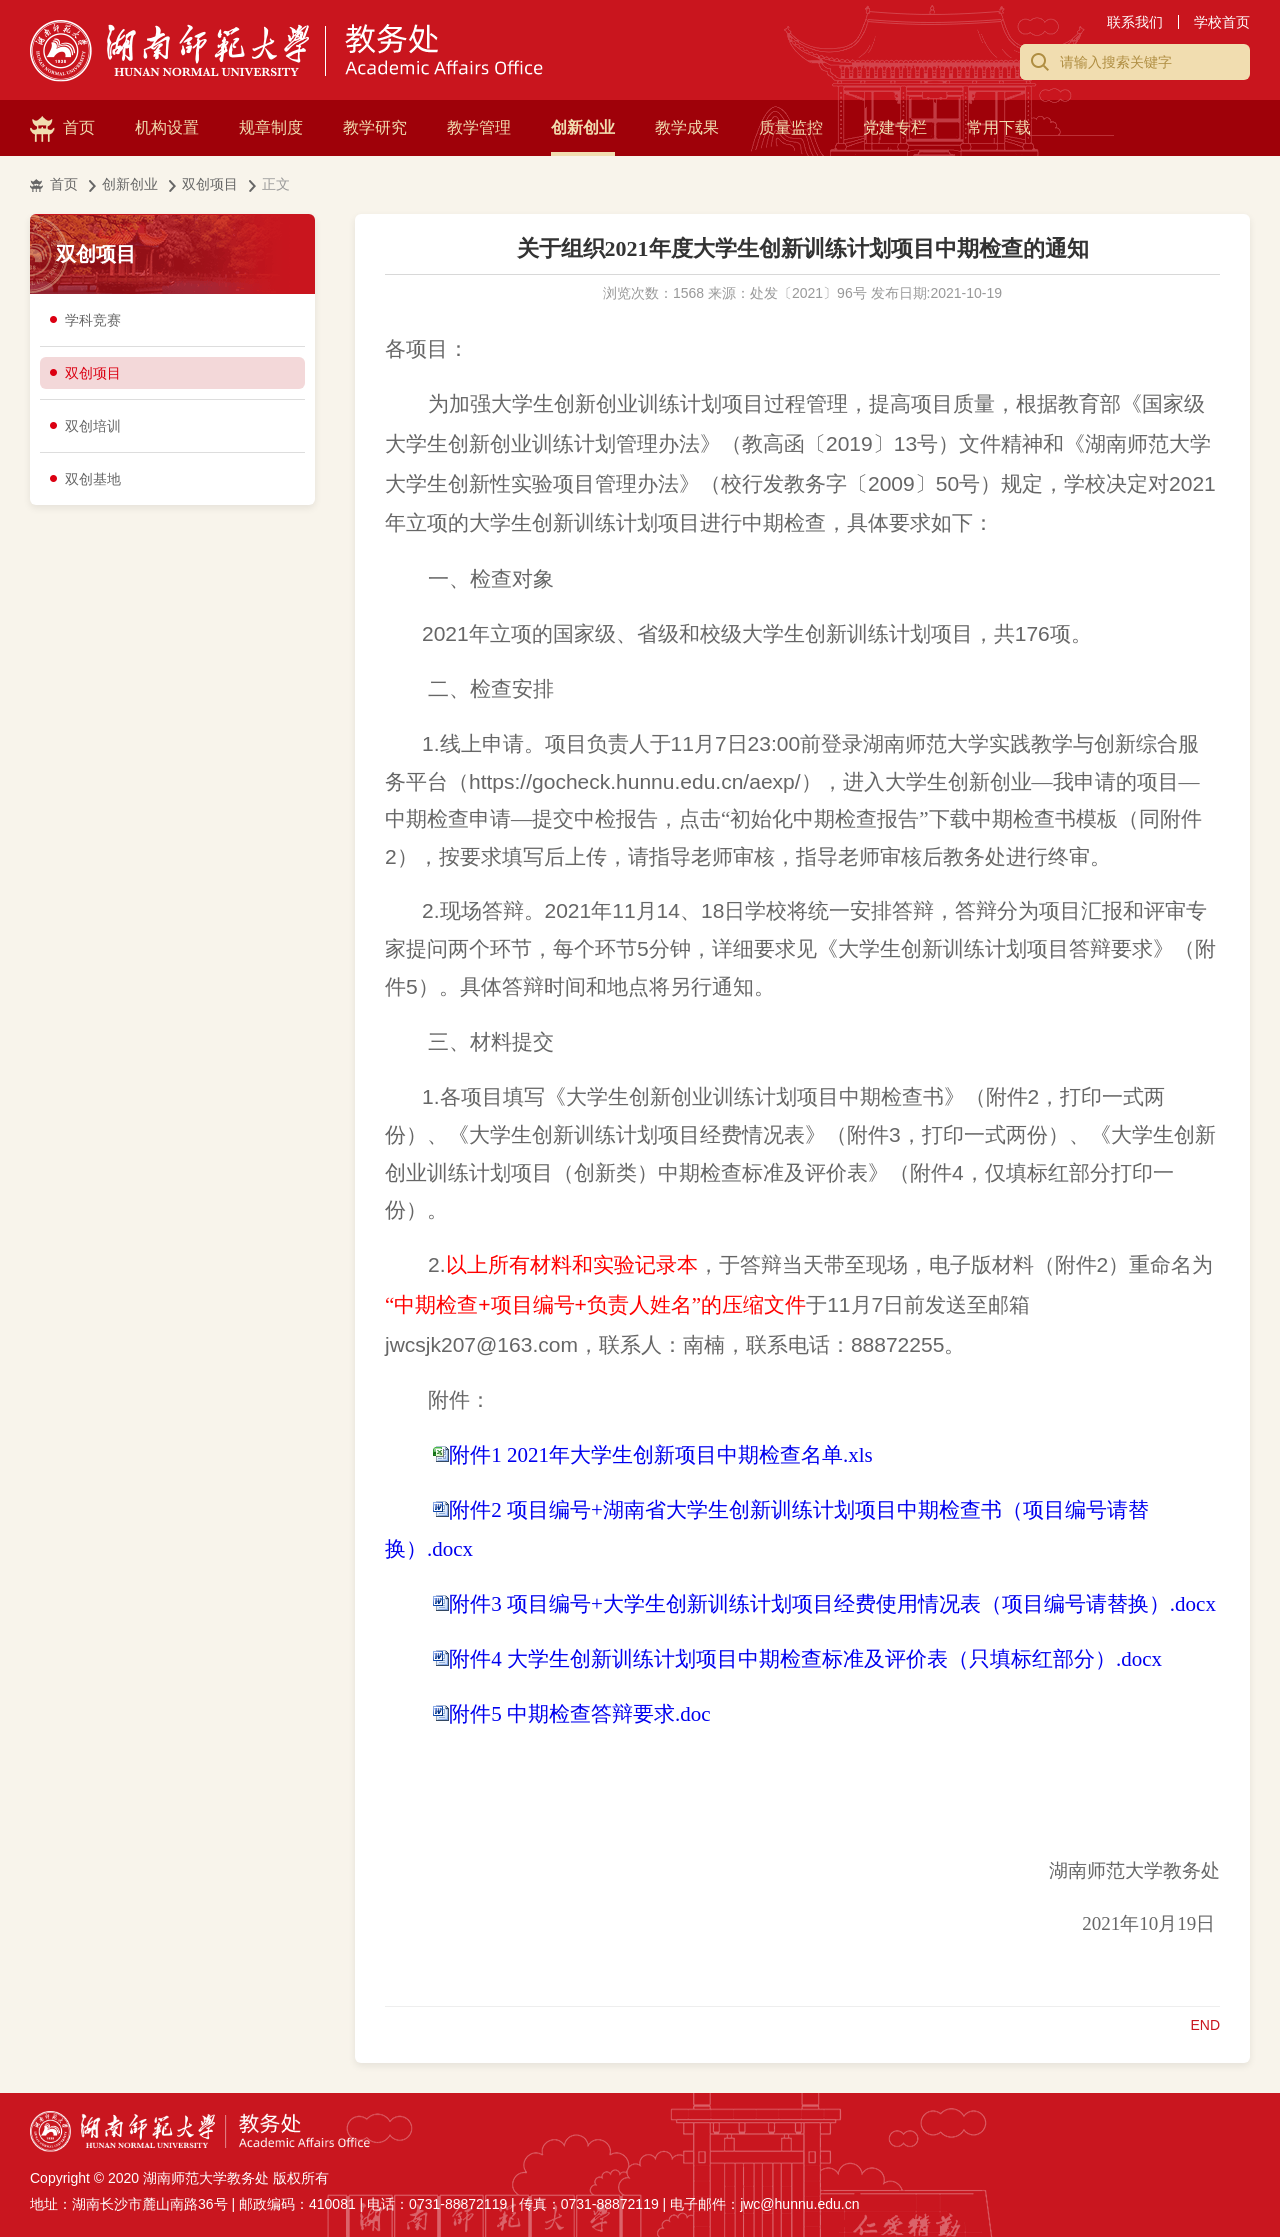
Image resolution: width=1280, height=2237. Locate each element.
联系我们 (1135, 22)
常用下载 (999, 127)
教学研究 (375, 127)
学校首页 (1222, 22)
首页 (79, 127)
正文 (276, 184)
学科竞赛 (93, 320)
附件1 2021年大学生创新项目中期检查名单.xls (661, 1455)
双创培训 (93, 426)
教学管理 (479, 127)
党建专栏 (895, 127)
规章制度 (271, 127)
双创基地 (93, 479)
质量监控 (791, 127)
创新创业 (583, 127)
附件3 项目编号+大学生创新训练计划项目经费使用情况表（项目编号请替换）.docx (832, 1604)
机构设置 (167, 127)
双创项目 (210, 184)
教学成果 (687, 127)
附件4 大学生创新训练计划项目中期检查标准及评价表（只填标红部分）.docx (805, 1659)
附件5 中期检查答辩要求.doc (579, 1714)
